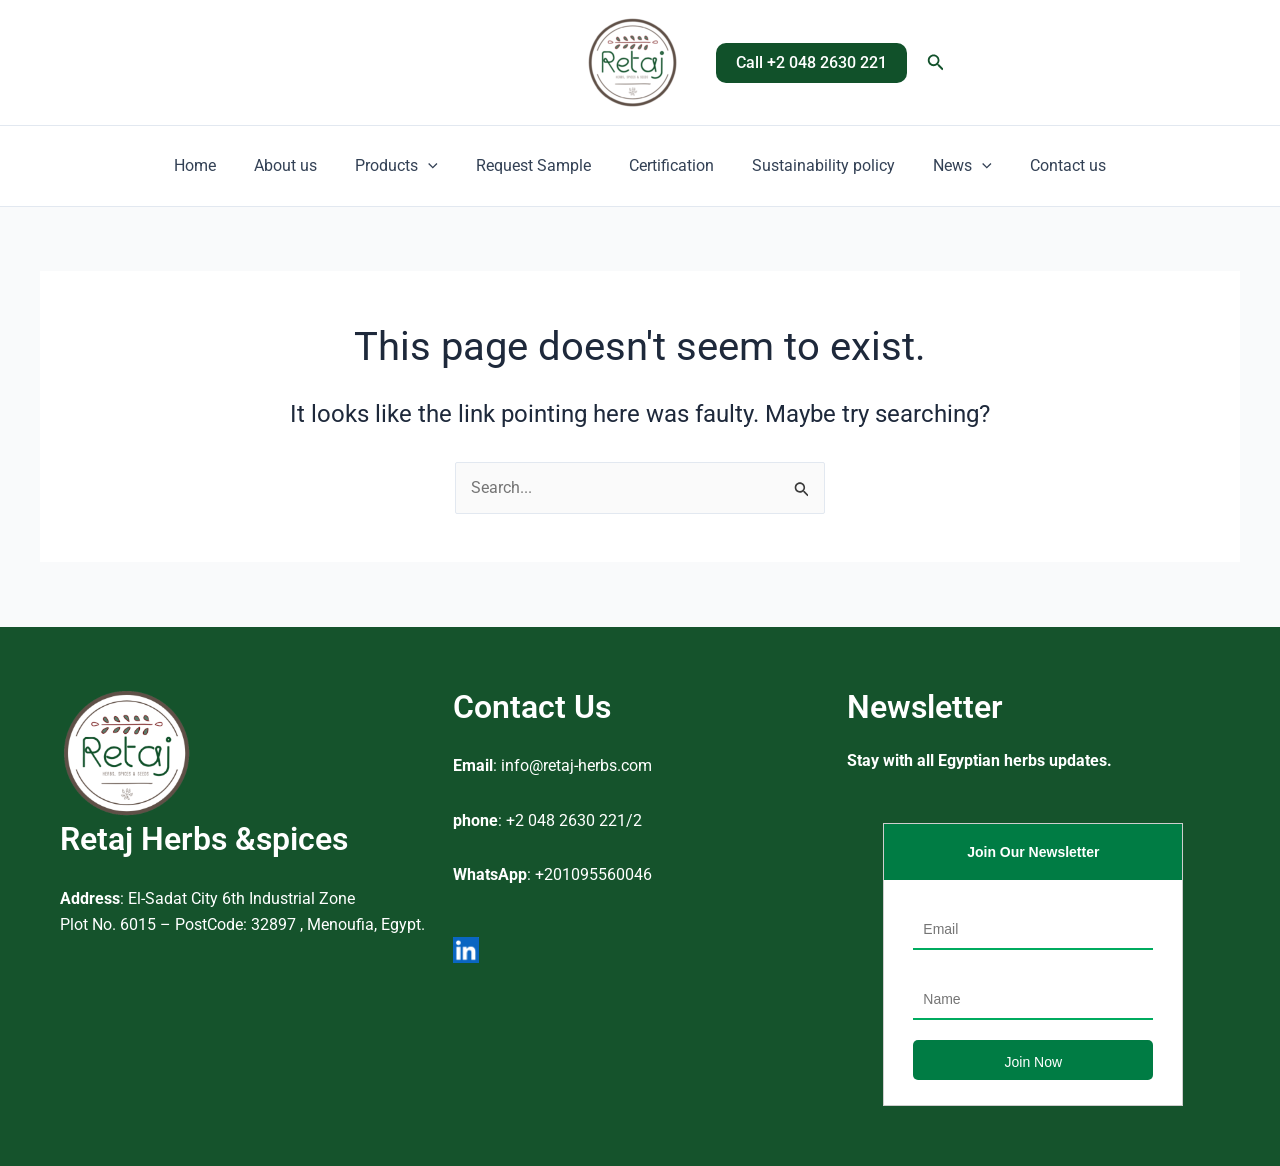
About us (300, 165)
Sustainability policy (814, 165)
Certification (668, 165)
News (947, 166)
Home (216, 165)
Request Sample (536, 165)
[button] (811, 63)
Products (405, 166)
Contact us (1047, 165)
